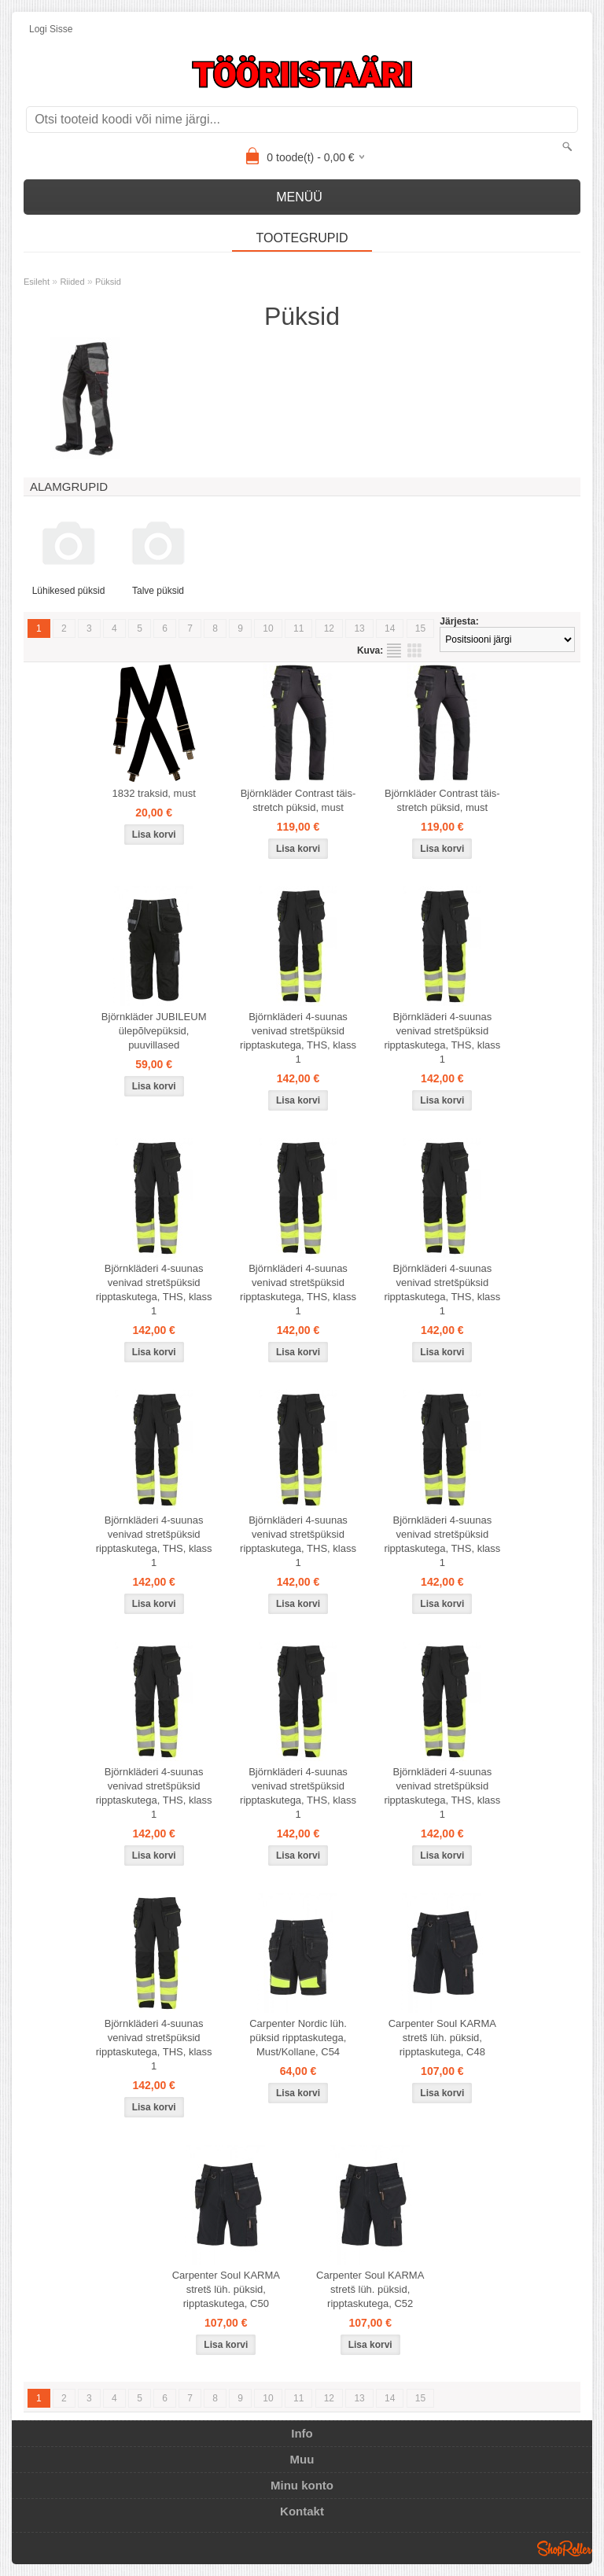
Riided (72, 281)
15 (420, 628)
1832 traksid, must (154, 793)
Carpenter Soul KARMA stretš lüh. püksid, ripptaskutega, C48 (442, 2038)
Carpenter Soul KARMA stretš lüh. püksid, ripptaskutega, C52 (370, 2289)
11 (298, 628)
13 (359, 628)
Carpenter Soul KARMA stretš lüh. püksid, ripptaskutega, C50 (226, 2289)
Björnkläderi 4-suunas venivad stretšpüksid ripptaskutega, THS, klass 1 (298, 1038)
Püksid (108, 281)
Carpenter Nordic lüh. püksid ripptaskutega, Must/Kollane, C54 (298, 2038)
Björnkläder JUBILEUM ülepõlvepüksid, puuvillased (154, 1031)
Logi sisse (50, 29)
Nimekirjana (394, 650)
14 (390, 628)
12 (329, 628)
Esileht (37, 281)
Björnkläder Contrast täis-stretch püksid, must (298, 800)
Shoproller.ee (564, 2548)
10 (268, 628)
